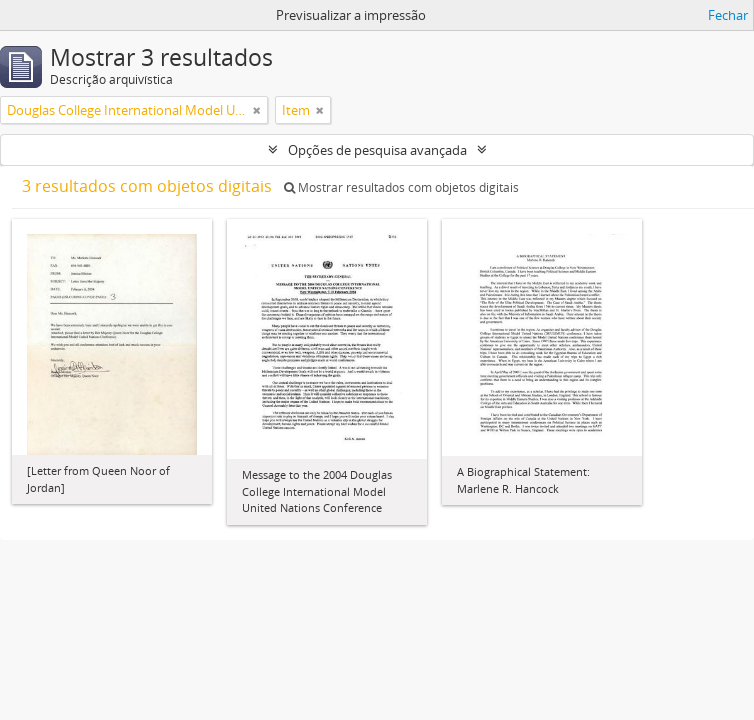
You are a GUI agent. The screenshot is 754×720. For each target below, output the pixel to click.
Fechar (728, 15)
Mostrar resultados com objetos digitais (401, 187)
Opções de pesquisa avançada (377, 150)
